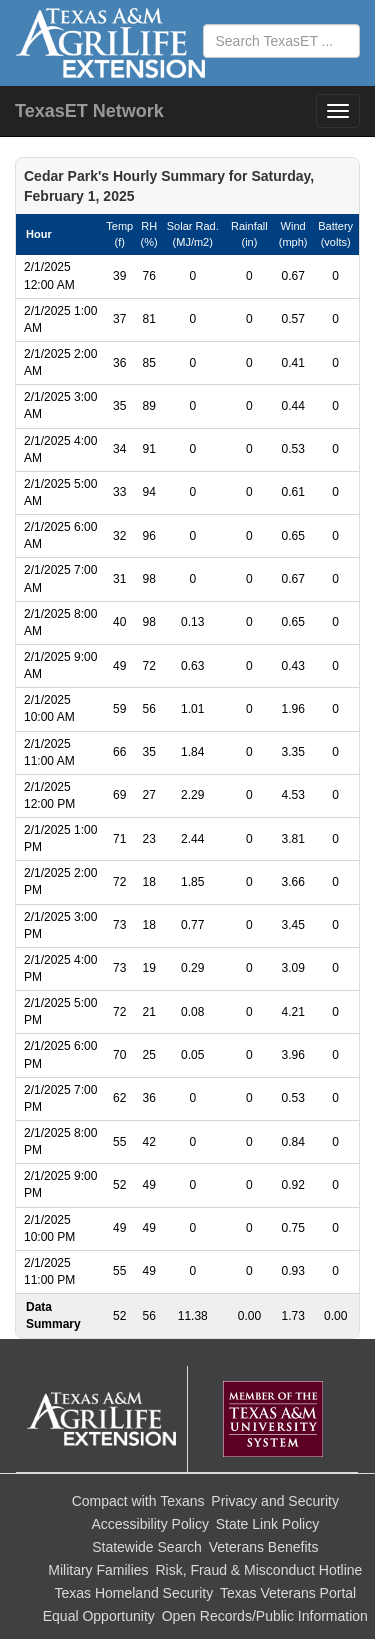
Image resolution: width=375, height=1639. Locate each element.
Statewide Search (147, 1547)
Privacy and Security (275, 1501)
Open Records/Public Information (265, 1616)
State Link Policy (268, 1524)
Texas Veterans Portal (288, 1593)
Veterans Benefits (264, 1547)
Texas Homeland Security (133, 1593)
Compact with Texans (138, 1501)
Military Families (98, 1570)
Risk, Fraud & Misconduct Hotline (258, 1570)
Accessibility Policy (149, 1524)
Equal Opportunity (99, 1616)
